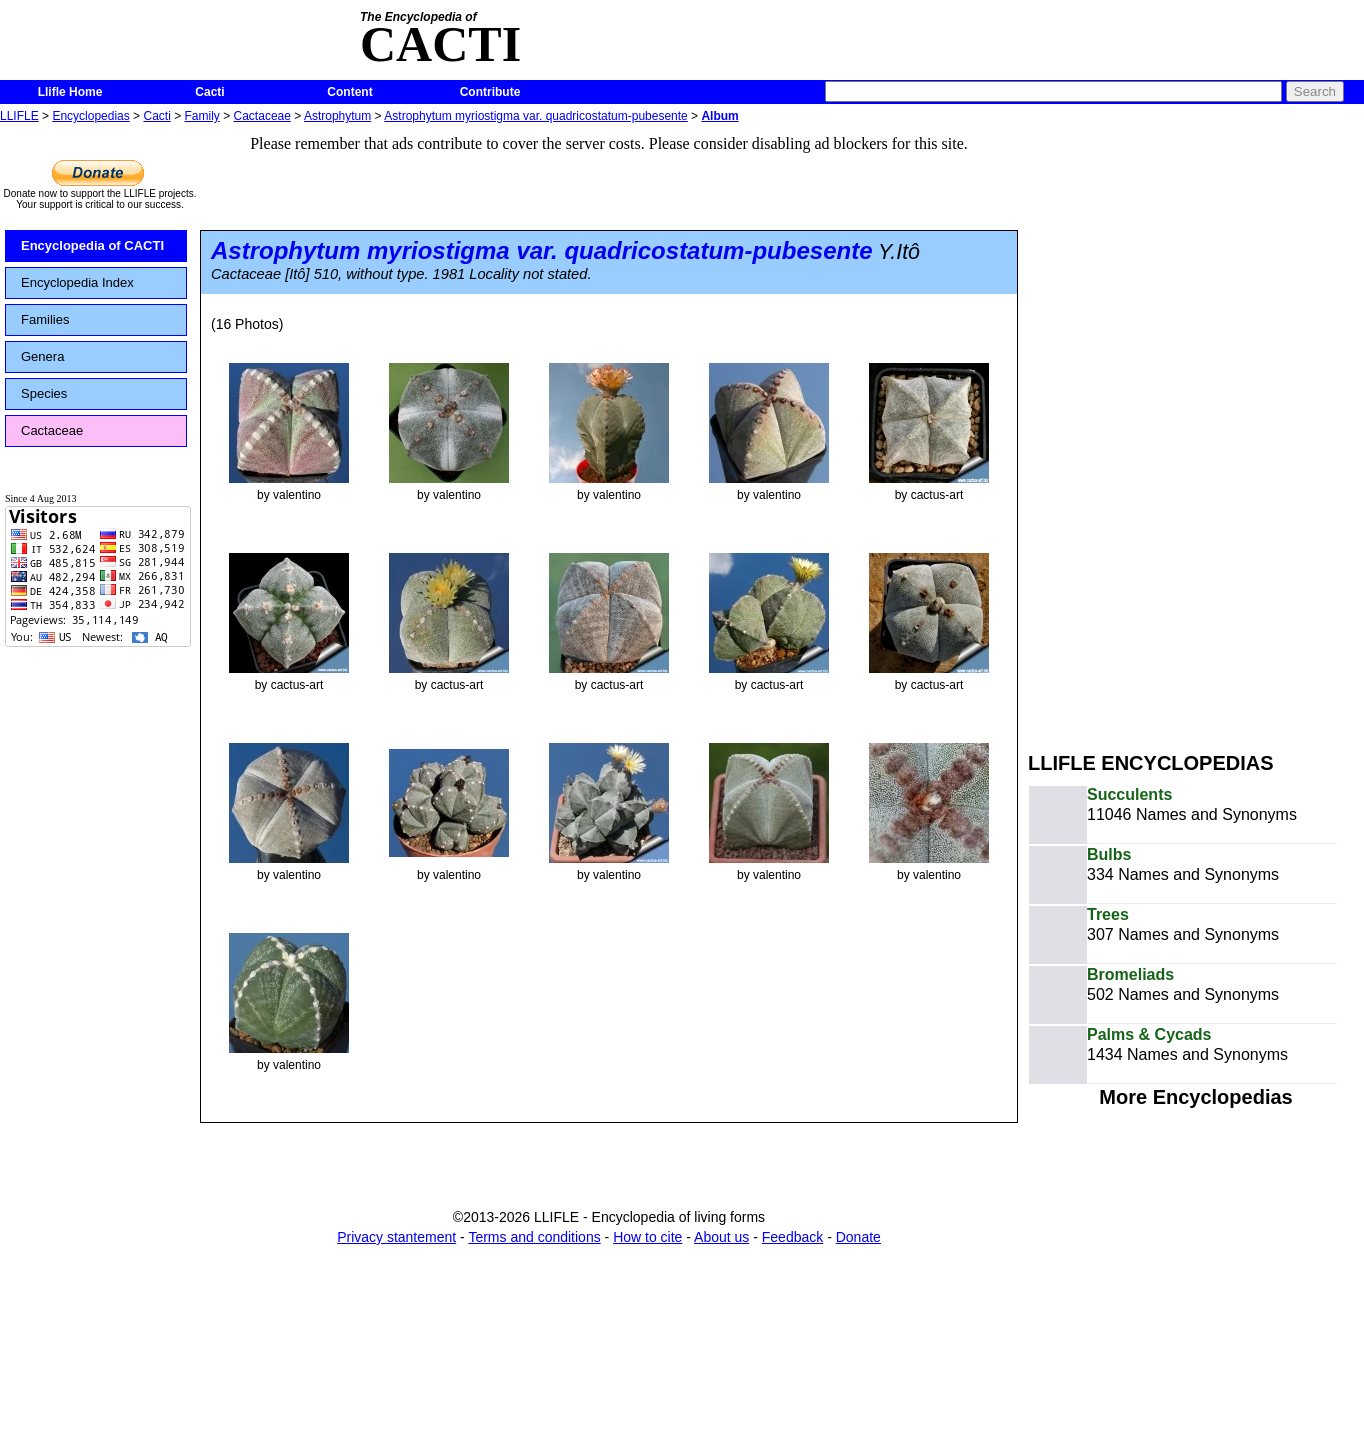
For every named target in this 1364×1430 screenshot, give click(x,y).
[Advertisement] (1133, 428)
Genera (42, 356)
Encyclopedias (90, 116)
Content (349, 92)
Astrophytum (337, 116)
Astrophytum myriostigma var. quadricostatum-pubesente (535, 116)
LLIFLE (19, 116)
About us (721, 1237)
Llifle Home (70, 92)
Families (45, 319)
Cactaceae (262, 116)
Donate (858, 1237)
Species (44, 393)
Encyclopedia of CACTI (92, 245)
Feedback (792, 1237)
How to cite (647, 1237)
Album (719, 116)
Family (202, 116)
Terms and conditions (534, 1237)
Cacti (209, 92)
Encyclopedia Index (77, 282)
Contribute (490, 92)
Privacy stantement (396, 1237)
